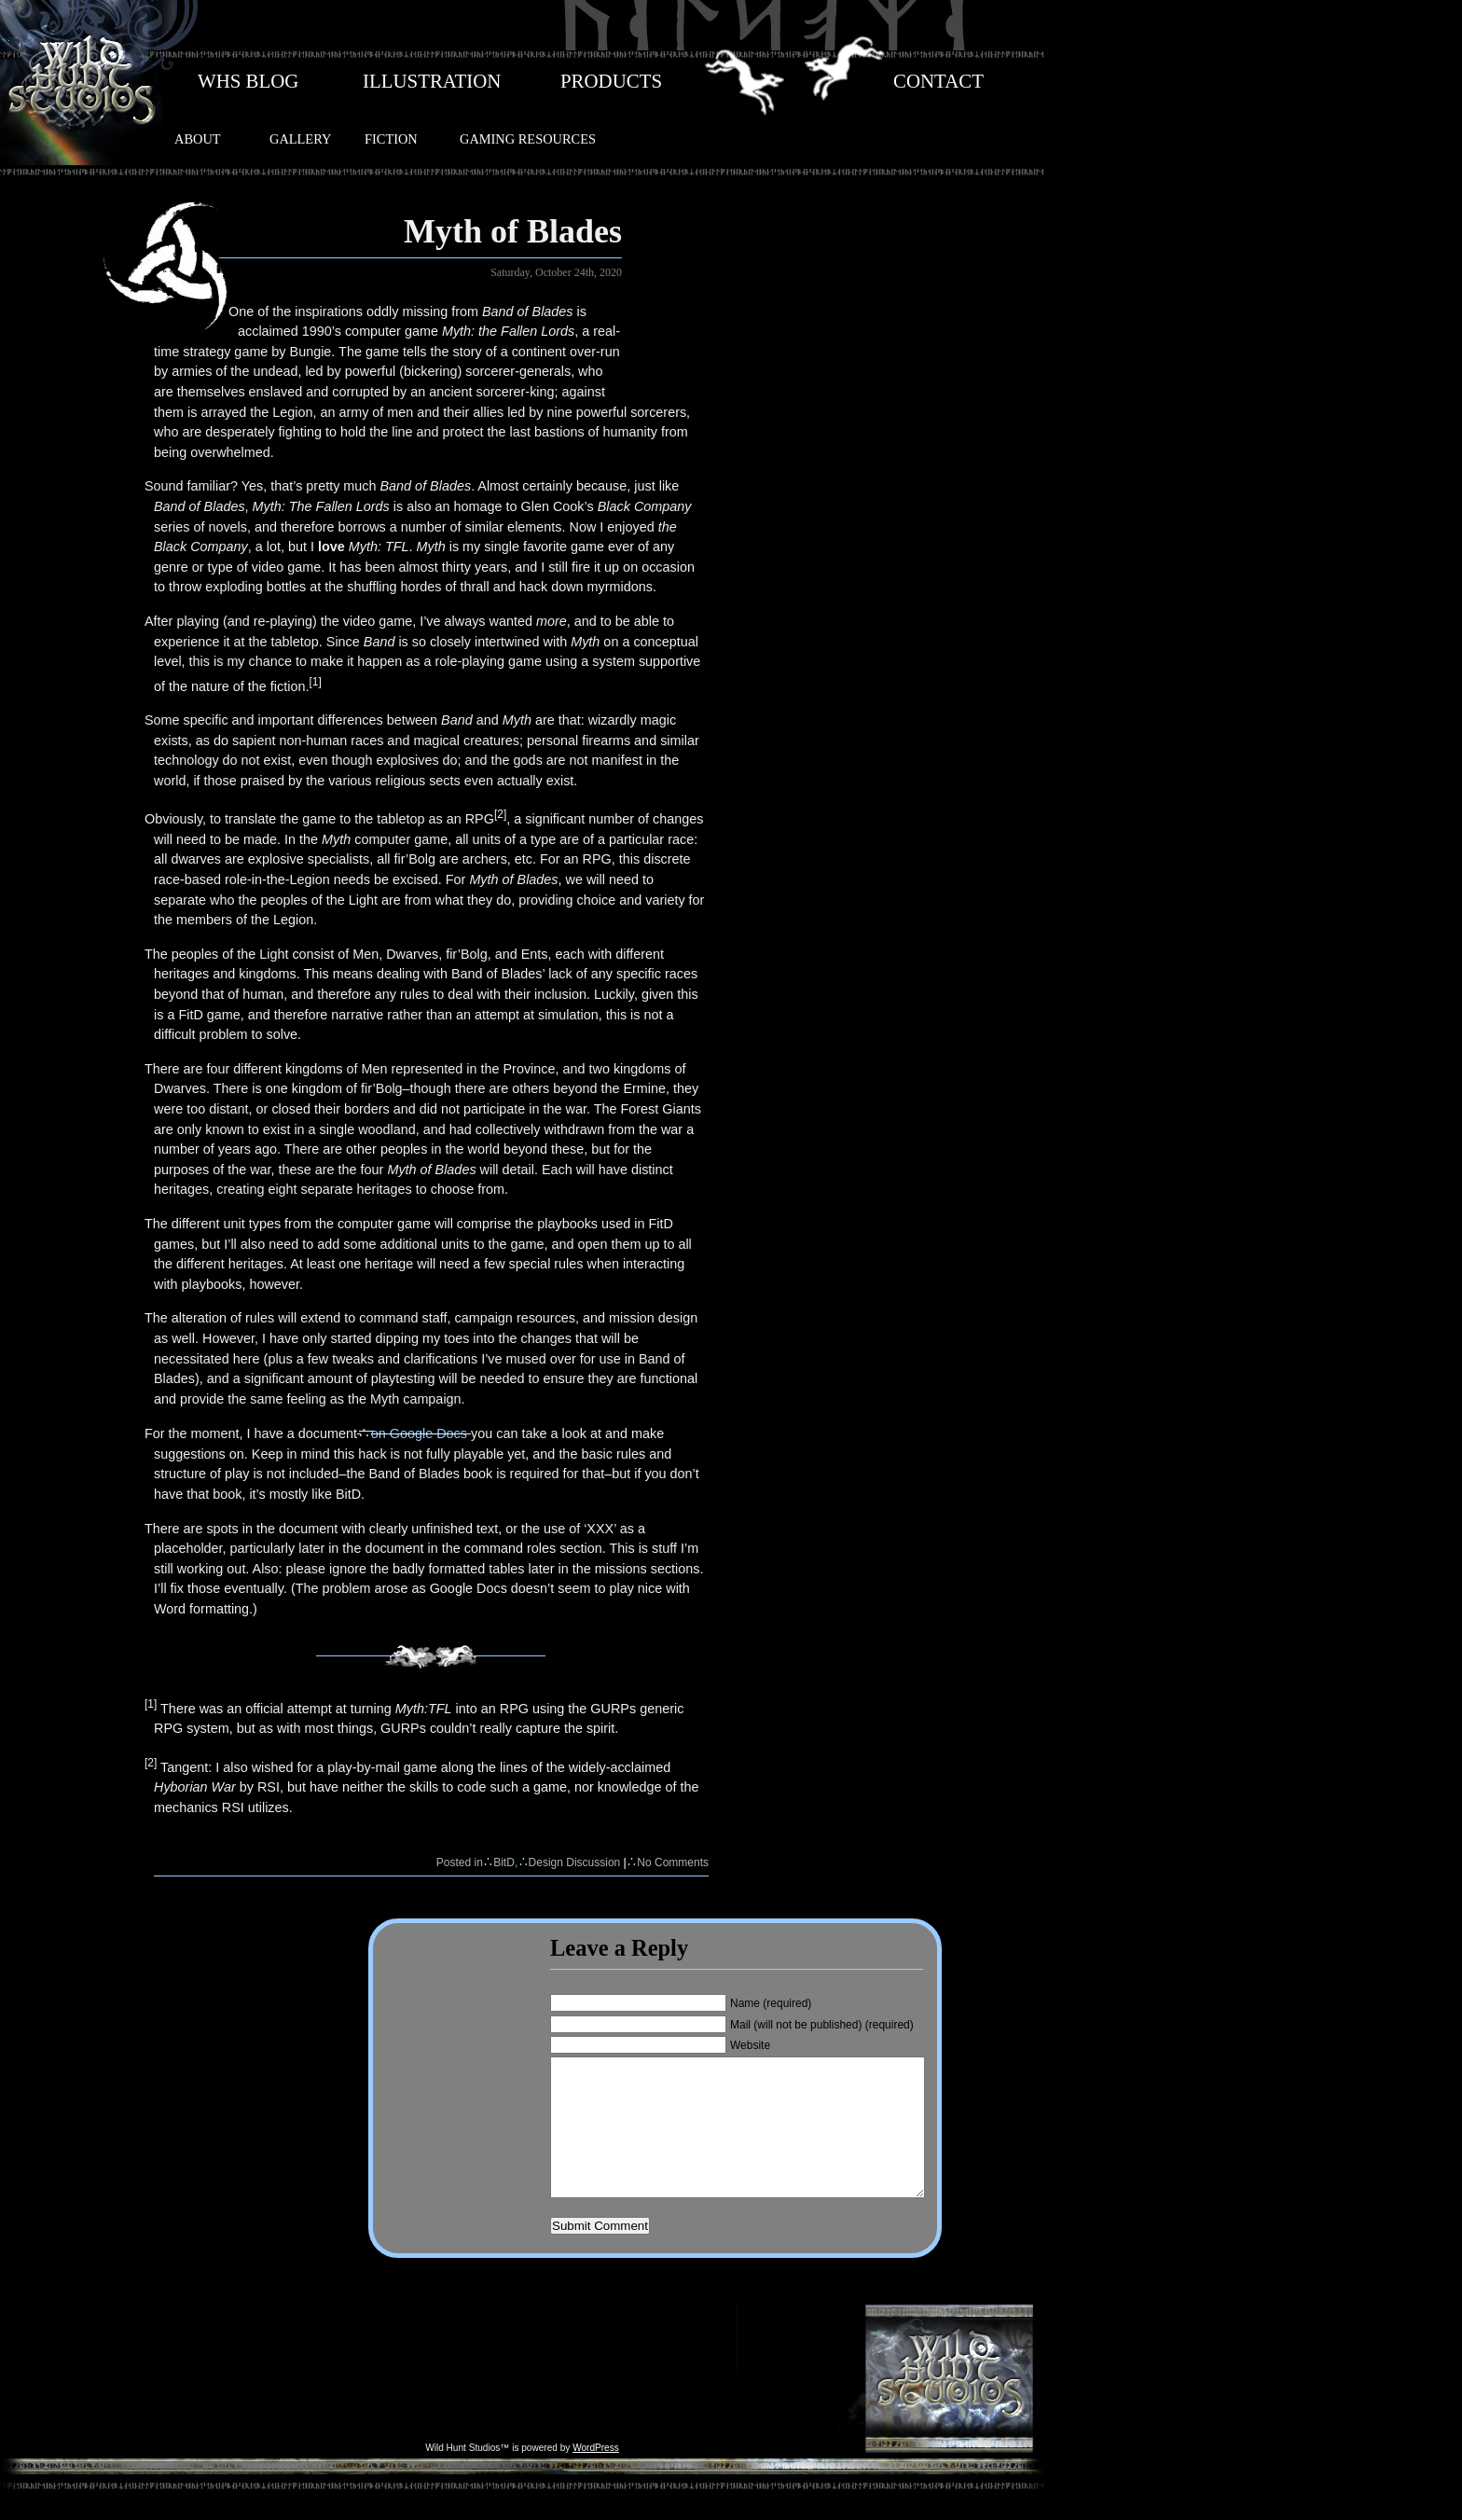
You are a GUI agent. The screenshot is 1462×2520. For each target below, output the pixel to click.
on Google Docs (419, 1433)
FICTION (391, 139)
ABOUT (197, 139)
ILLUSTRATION (432, 81)
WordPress (595, 2476)
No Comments (673, 1862)
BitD (504, 1862)
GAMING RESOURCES (528, 139)
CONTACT (938, 81)
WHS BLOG (248, 81)
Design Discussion (575, 1862)
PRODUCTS (611, 81)
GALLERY (300, 139)
